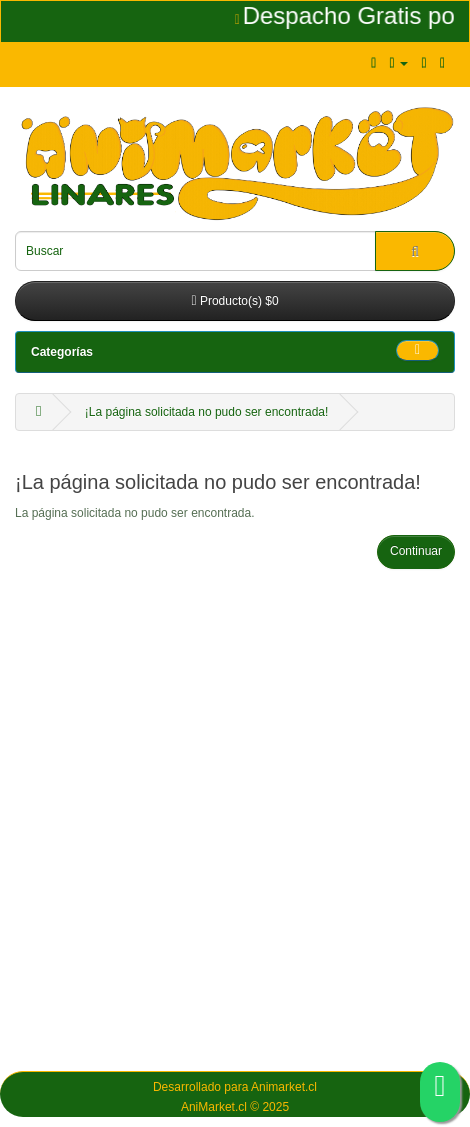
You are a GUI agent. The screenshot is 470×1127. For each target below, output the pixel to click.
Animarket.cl (284, 1087)
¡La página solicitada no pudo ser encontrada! (207, 412)
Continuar (416, 551)
